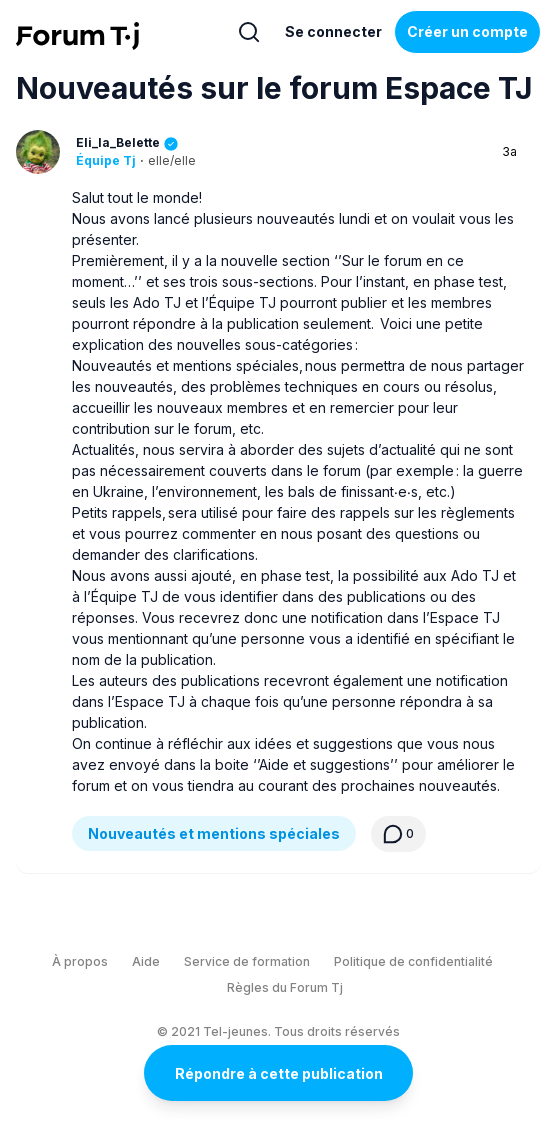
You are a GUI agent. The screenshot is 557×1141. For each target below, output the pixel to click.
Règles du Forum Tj (285, 987)
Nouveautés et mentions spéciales (214, 833)
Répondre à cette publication (279, 1073)
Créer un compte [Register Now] (467, 31)
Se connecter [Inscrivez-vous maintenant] (333, 31)
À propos (80, 961)
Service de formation (247, 961)
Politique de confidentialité (413, 961)
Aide (146, 961)
